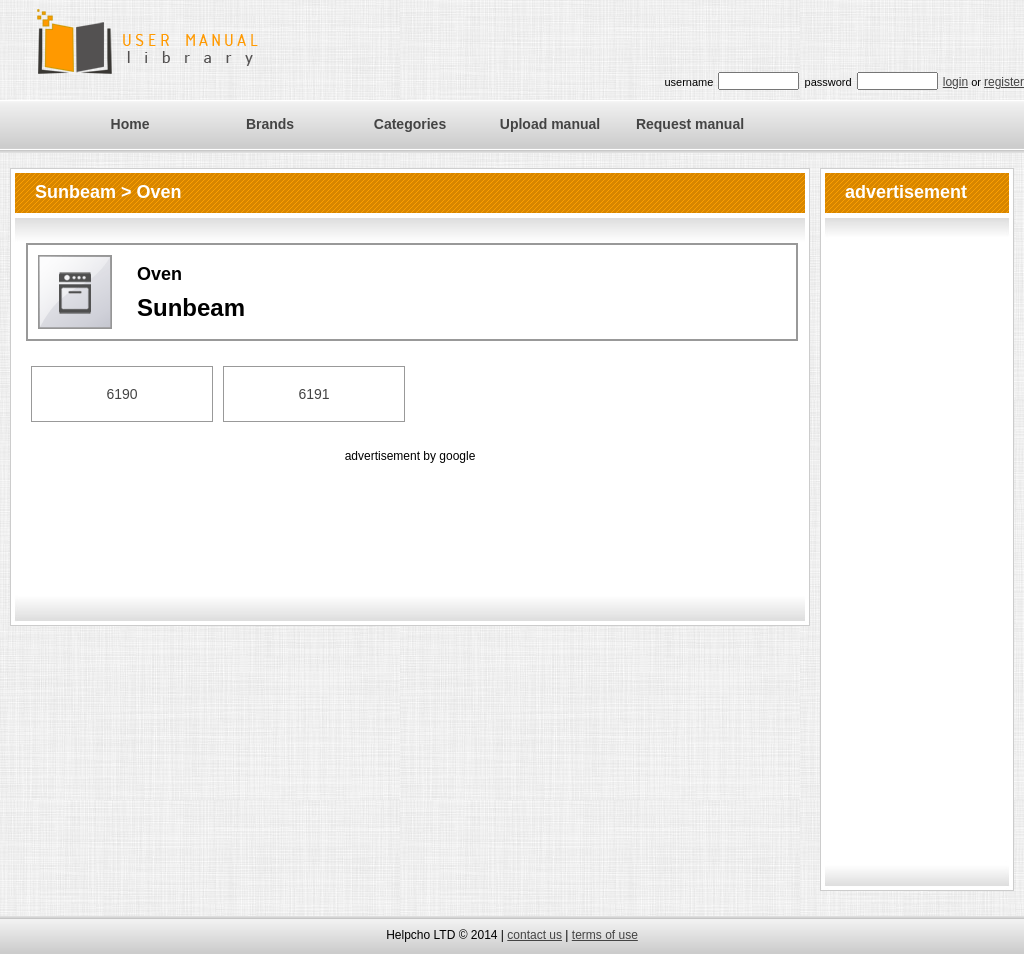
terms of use (605, 935)
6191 (313, 394)
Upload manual (550, 124)
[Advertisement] (410, 512)
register (1004, 82)
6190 (121, 394)
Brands (270, 124)
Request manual (690, 124)
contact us (534, 935)
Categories (410, 124)
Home (130, 124)
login (955, 82)
